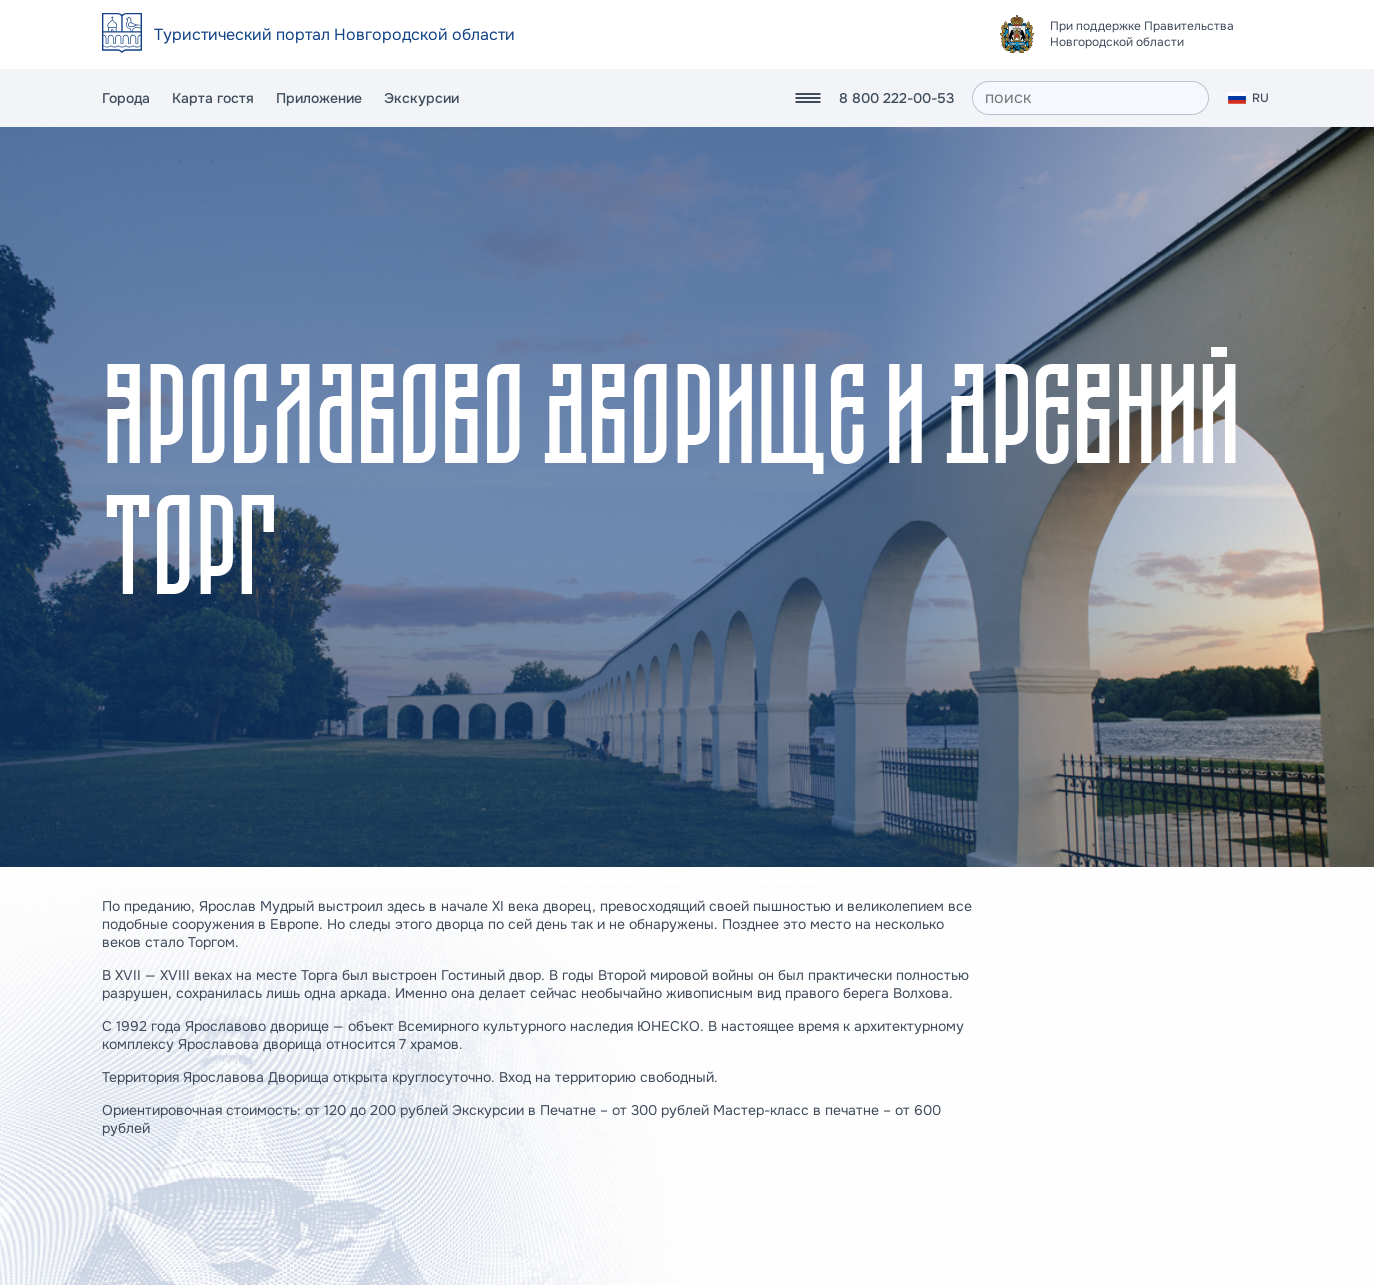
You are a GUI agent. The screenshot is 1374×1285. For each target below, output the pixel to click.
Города (126, 98)
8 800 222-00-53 (896, 98)
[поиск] (1090, 98)
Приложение (319, 98)
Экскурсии (421, 98)
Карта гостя (213, 98)
